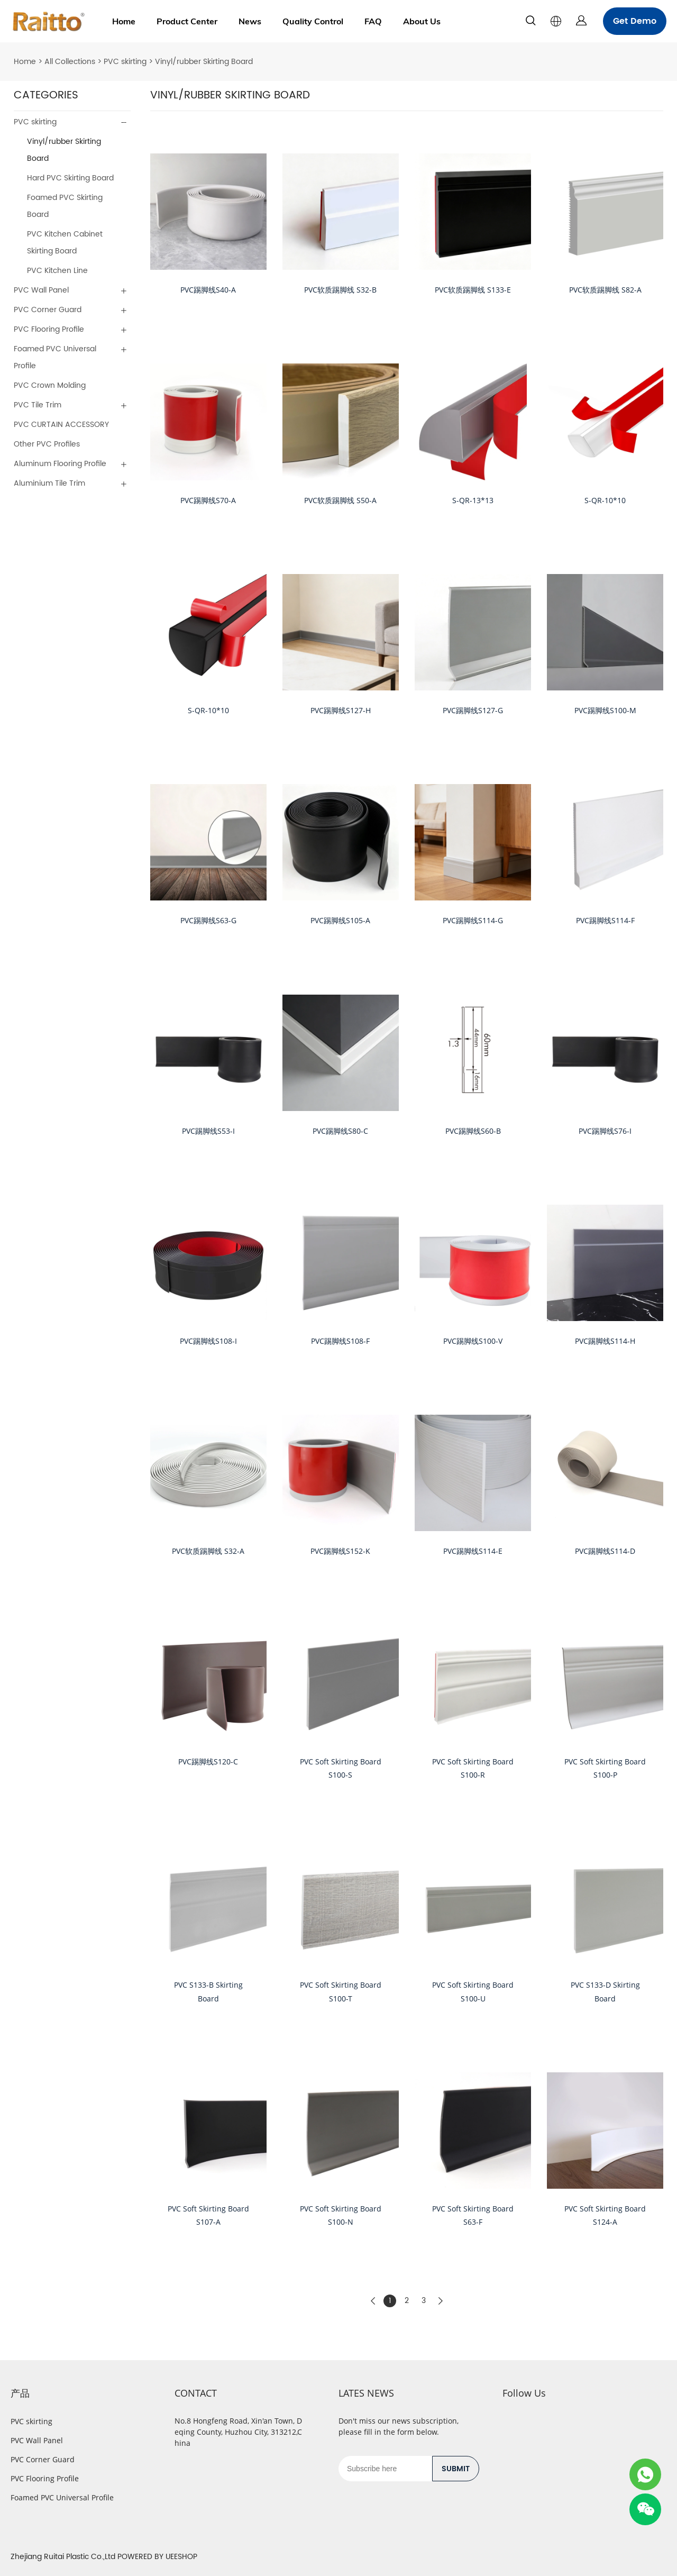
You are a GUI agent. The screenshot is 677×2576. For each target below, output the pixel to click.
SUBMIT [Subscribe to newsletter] (456, 2469)
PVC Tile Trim (37, 405)
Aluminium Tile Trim (49, 483)
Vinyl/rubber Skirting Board (204, 62)
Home (123, 21)
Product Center (187, 21)
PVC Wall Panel (41, 290)
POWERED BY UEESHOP (157, 2557)
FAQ (373, 21)
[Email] (385, 2468)
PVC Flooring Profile (49, 329)
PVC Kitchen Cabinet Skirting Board (65, 242)
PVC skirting (125, 62)
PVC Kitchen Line (57, 271)
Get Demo (634, 21)
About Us (422, 21)
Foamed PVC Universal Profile (55, 357)
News (250, 21)
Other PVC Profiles (47, 444)
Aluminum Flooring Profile (60, 464)
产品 (20, 2393)
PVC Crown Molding (50, 385)
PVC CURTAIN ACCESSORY (61, 424)
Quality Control (312, 21)
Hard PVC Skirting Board (70, 178)
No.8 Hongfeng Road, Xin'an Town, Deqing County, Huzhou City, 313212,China (238, 2432)
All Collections (69, 62)
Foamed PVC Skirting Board (65, 206)
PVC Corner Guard (47, 310)
